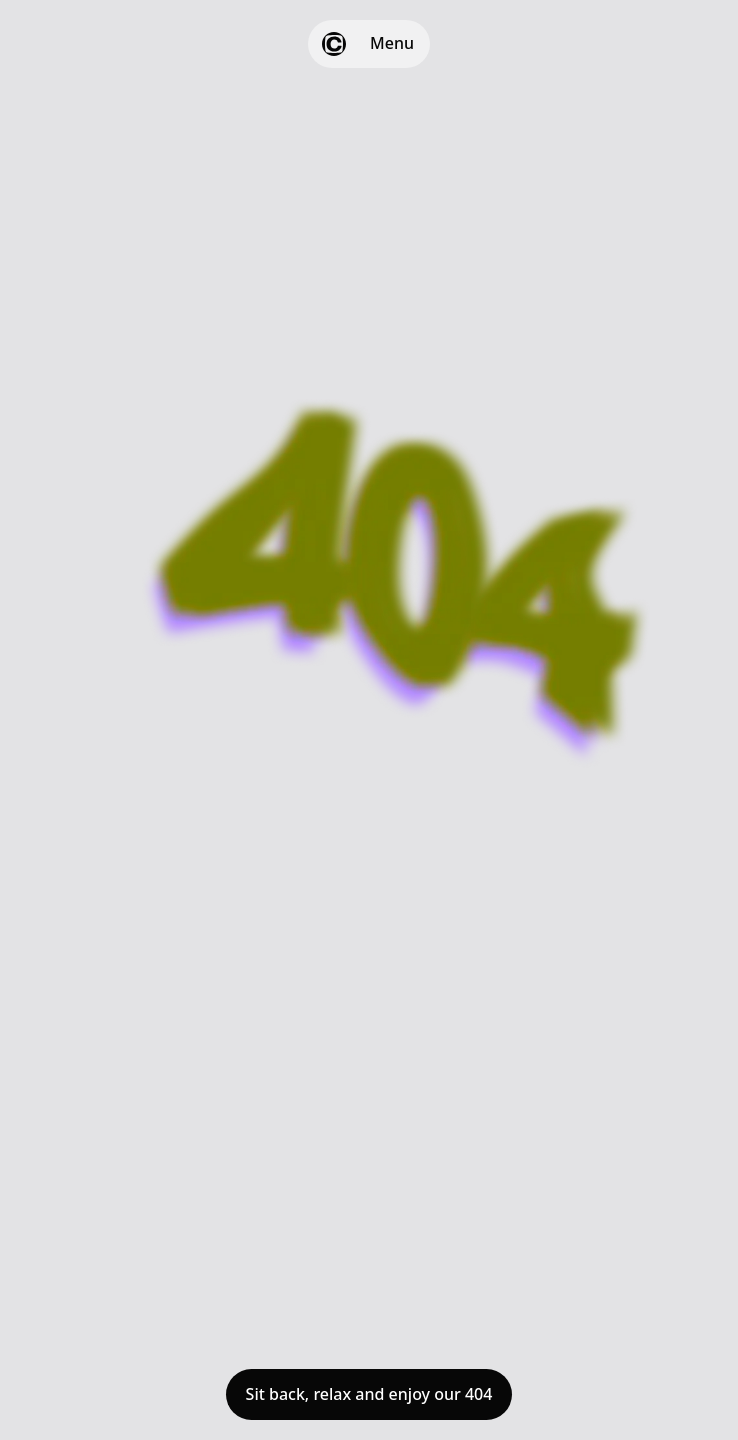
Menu (392, 43)
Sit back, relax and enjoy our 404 (369, 1394)
